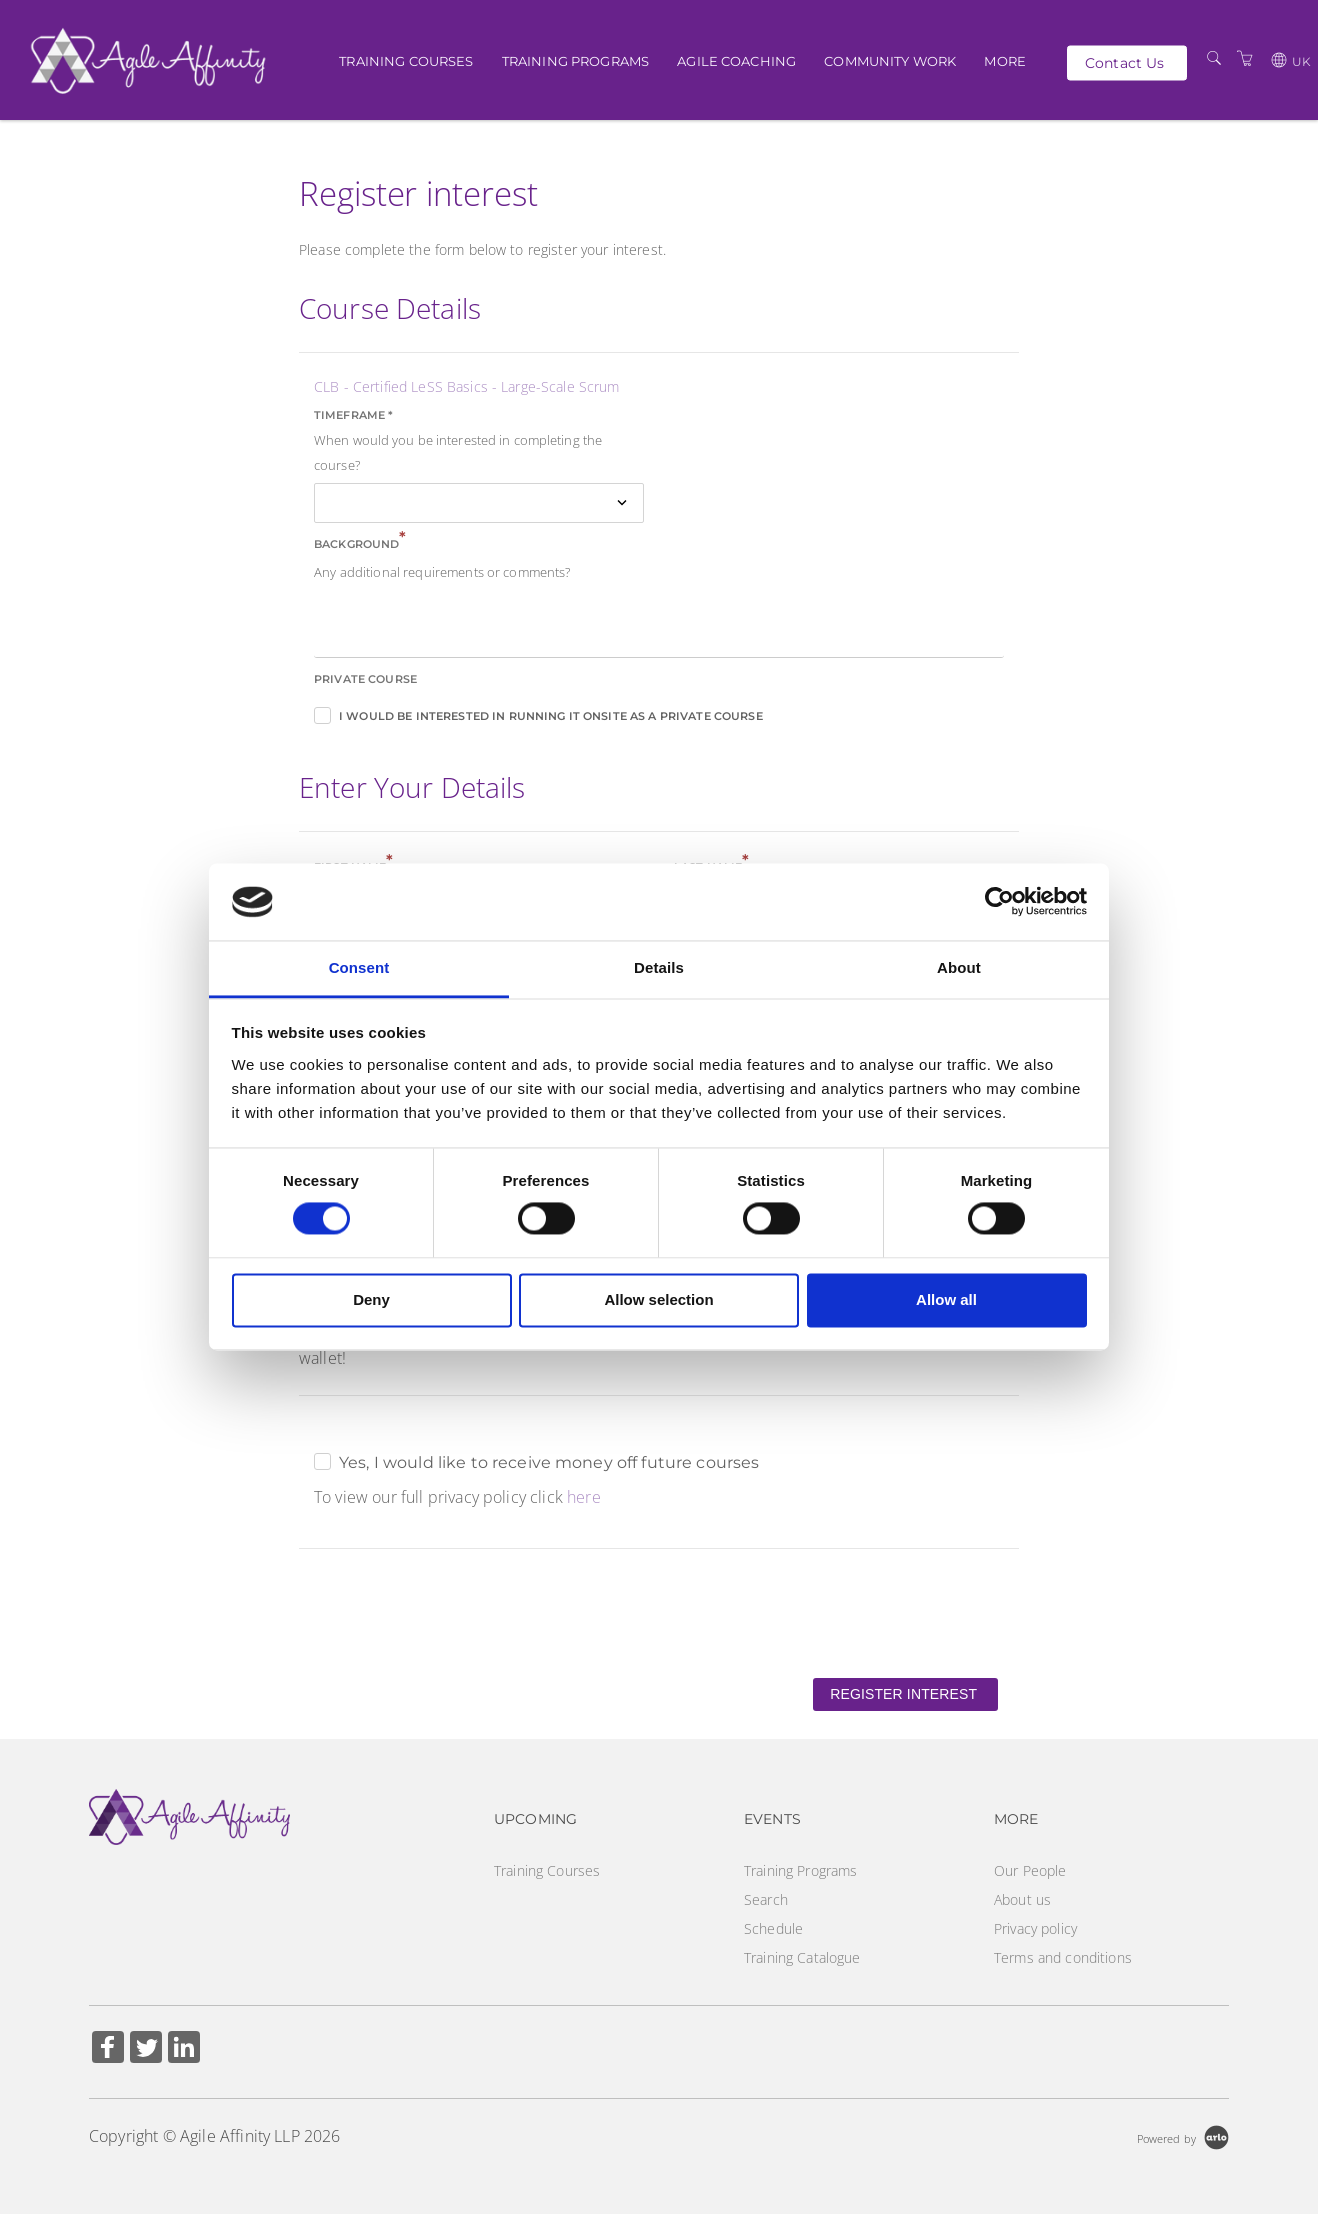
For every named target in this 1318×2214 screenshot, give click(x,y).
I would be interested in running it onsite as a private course (551, 716)
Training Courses (406, 60)
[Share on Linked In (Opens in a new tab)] (184, 2049)
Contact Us (1124, 63)
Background (360, 542)
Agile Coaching (736, 60)
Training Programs (575, 60)
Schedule (773, 1928)
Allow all (946, 1299)
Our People (1030, 1870)
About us (1022, 1899)
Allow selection (658, 1299)
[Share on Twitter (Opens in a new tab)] (146, 2049)
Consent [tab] (359, 967)
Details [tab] (659, 967)
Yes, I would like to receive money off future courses (549, 1462)
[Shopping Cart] (1245, 58)
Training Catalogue (802, 1957)
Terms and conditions (1063, 1957)
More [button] (1005, 60)
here (584, 1497)
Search (766, 1899)
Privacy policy (1035, 1928)
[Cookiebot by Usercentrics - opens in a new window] (999, 902)
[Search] (1214, 58)
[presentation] (451, 1612)
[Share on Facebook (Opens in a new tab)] (108, 2049)
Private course (365, 679)
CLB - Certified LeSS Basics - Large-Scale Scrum (467, 386)
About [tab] (959, 967)
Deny (371, 1299)
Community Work (890, 60)
